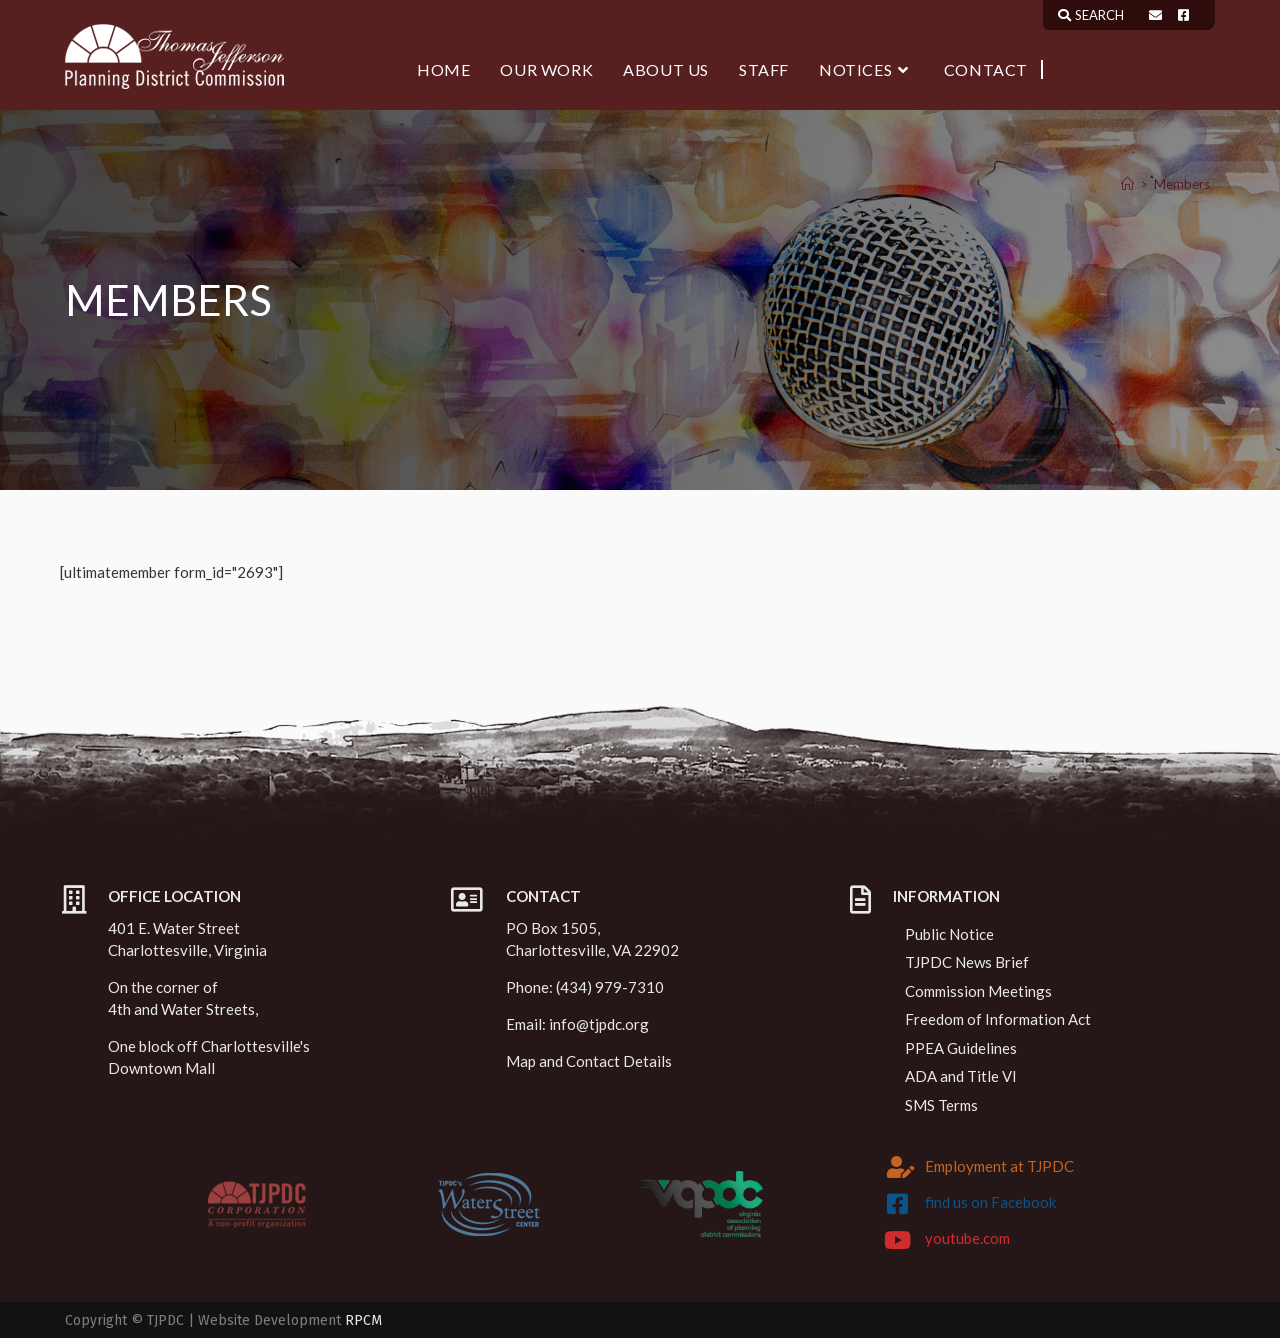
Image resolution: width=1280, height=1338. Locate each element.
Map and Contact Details (589, 1061)
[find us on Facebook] (898, 1204)
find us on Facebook (990, 1202)
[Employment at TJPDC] (901, 1167)
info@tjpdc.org (599, 1024)
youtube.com (967, 1238)
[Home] (1127, 184)
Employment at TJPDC (999, 1166)
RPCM (363, 1320)
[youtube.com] (898, 1240)
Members (1182, 184)
